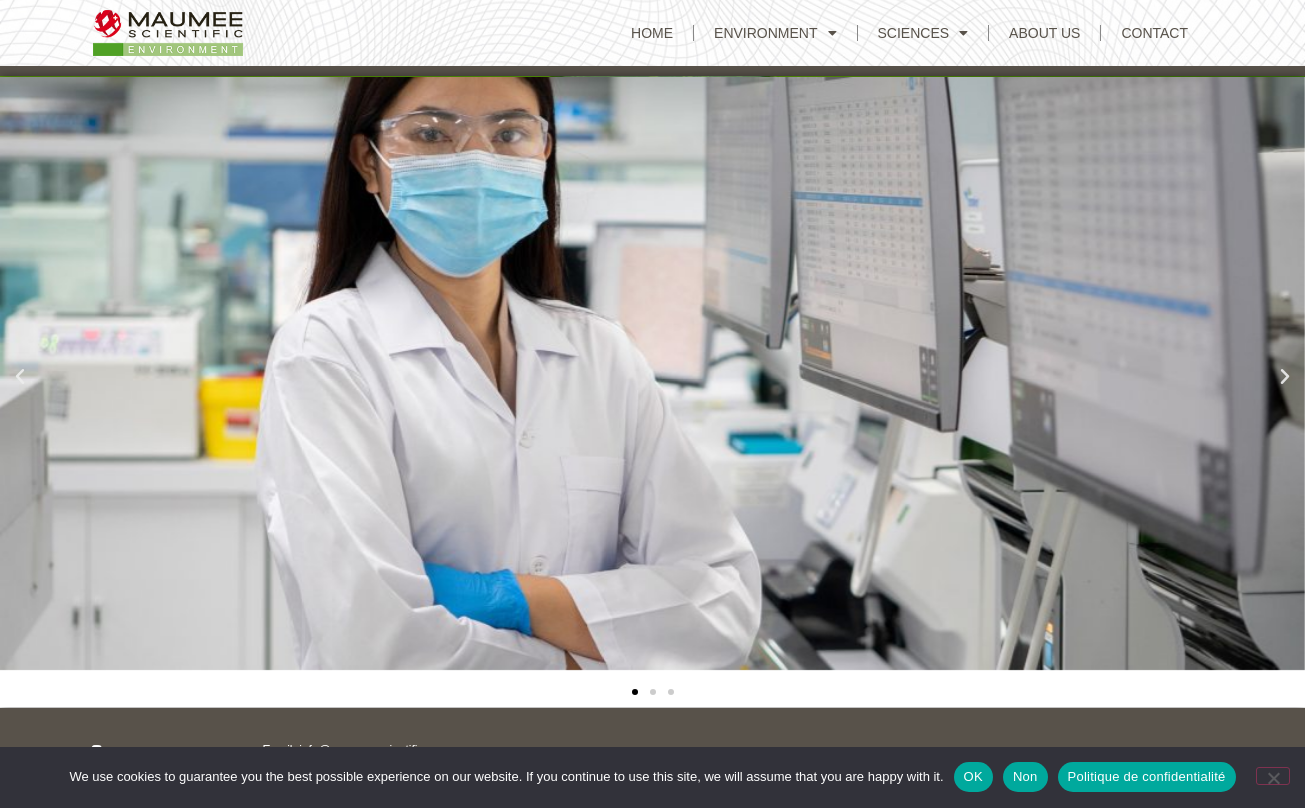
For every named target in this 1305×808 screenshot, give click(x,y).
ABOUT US (1044, 33)
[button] (20, 377)
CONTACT (1154, 33)
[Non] (1273, 776)
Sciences (923, 33)
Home (652, 33)
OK (973, 776)
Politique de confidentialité (1147, 776)
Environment (775, 33)
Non (1025, 776)
